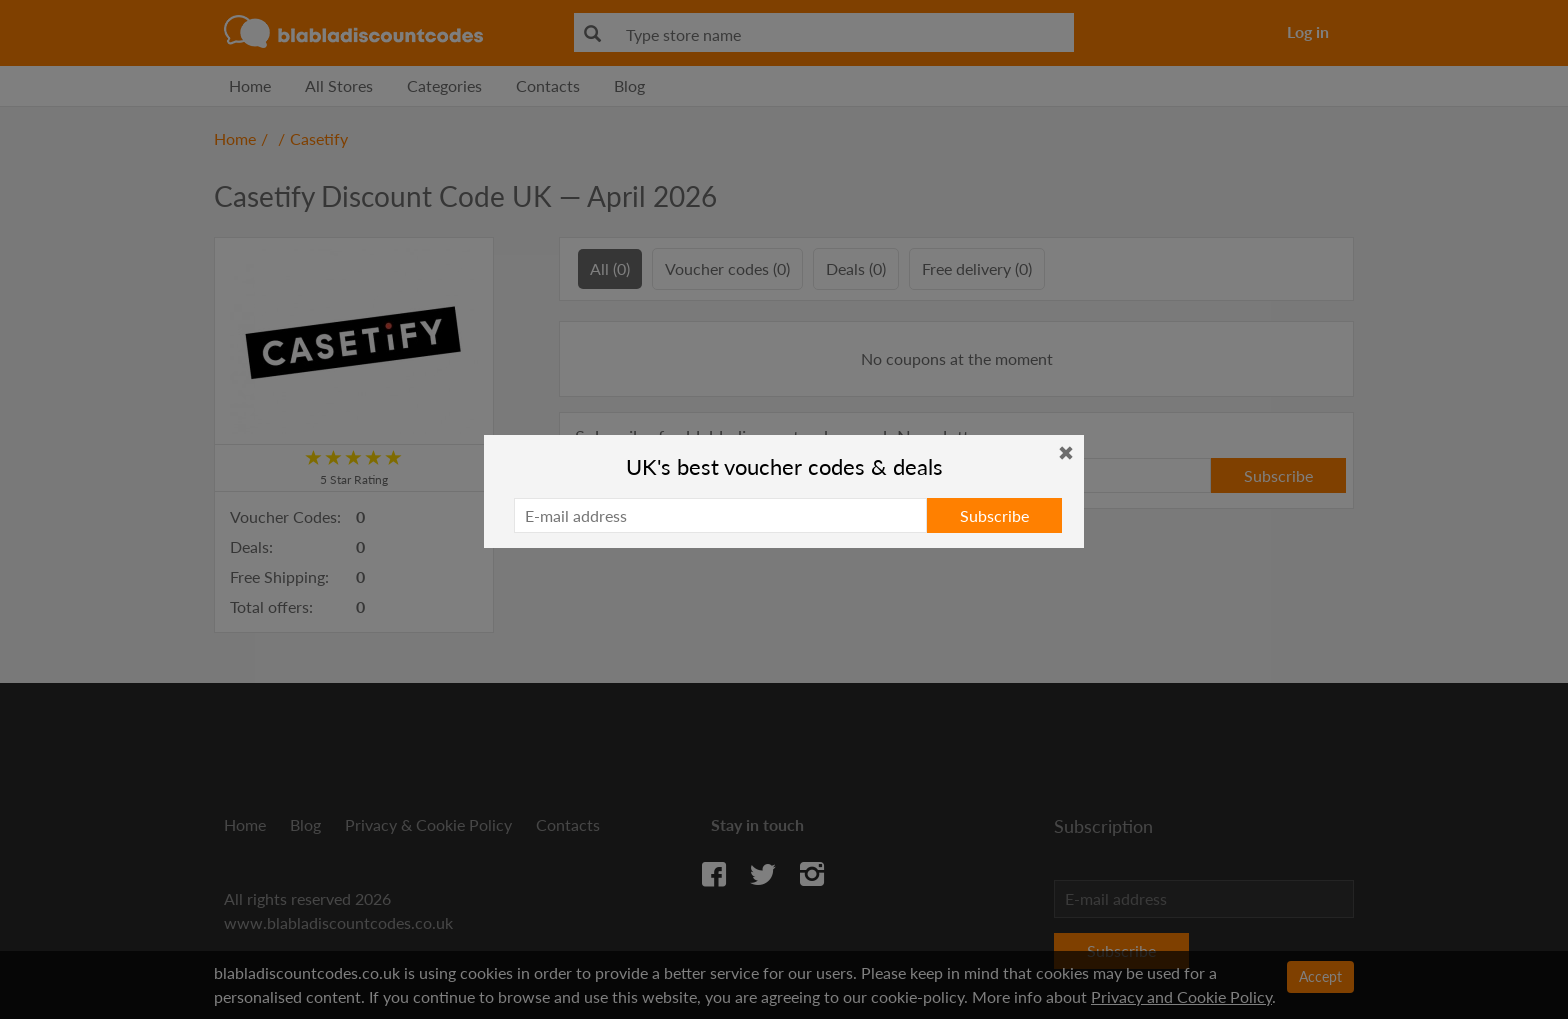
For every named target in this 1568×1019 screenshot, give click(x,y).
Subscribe (994, 515)
